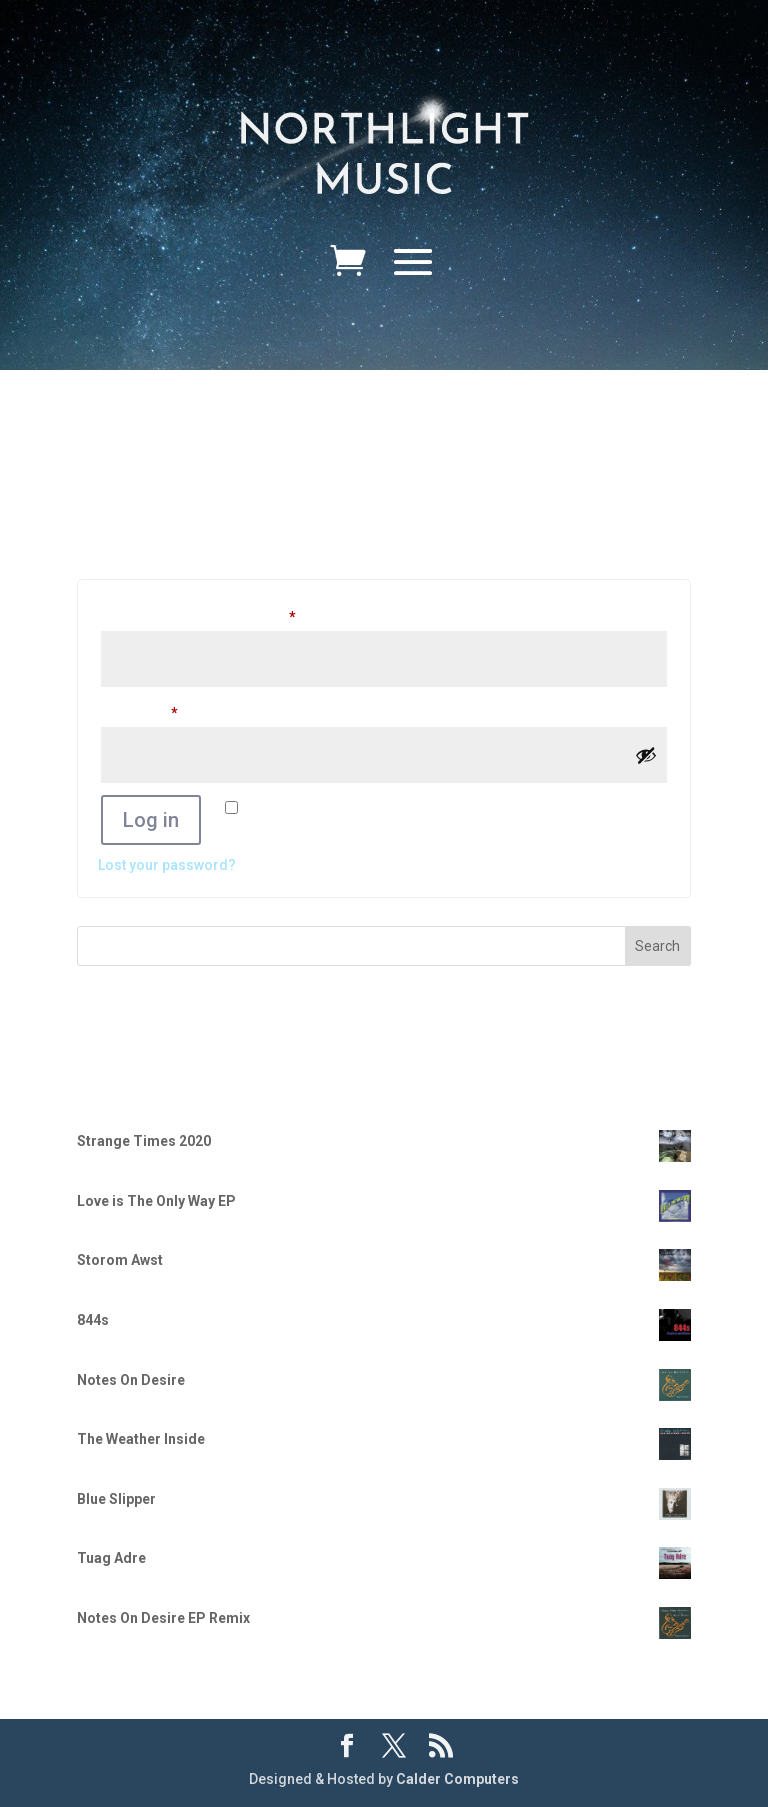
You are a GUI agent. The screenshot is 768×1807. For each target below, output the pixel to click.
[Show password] (646, 755)
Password (169, 710)
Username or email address (228, 614)
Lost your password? (167, 865)
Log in (151, 820)
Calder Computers (457, 1779)
